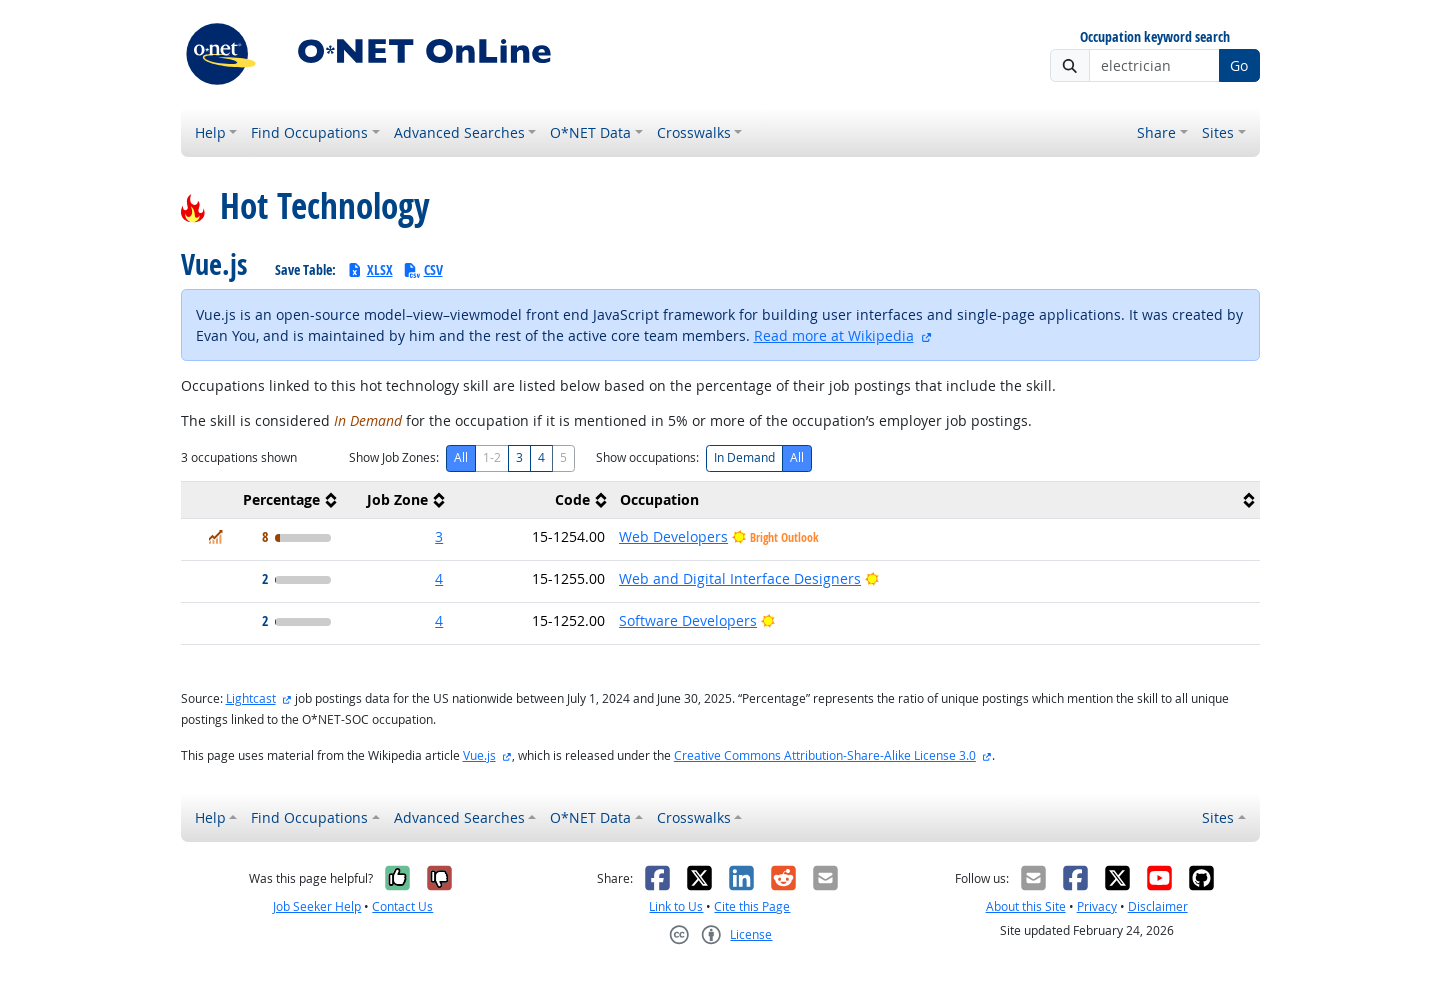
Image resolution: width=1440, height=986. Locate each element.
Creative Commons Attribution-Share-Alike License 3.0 (825, 755)
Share (1156, 132)
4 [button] (439, 578)
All (461, 457)
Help (210, 132)
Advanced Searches (459, 132)
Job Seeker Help (317, 906)
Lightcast (251, 698)
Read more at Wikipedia (834, 335)
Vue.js (479, 755)
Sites (1218, 132)
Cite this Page (752, 906)
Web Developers (673, 536)
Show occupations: (647, 457)
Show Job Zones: (394, 457)
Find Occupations (309, 132)
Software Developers (688, 620)
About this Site (1026, 906)
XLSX (369, 269)
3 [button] (439, 536)
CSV (423, 269)
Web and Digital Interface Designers (740, 578)
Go (1239, 65)
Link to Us (676, 906)
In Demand (744, 457)
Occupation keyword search (1155, 37)
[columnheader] (262, 500)
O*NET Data (590, 132)
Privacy (1097, 906)
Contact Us (402, 906)
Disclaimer (1158, 906)
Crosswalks (694, 132)
